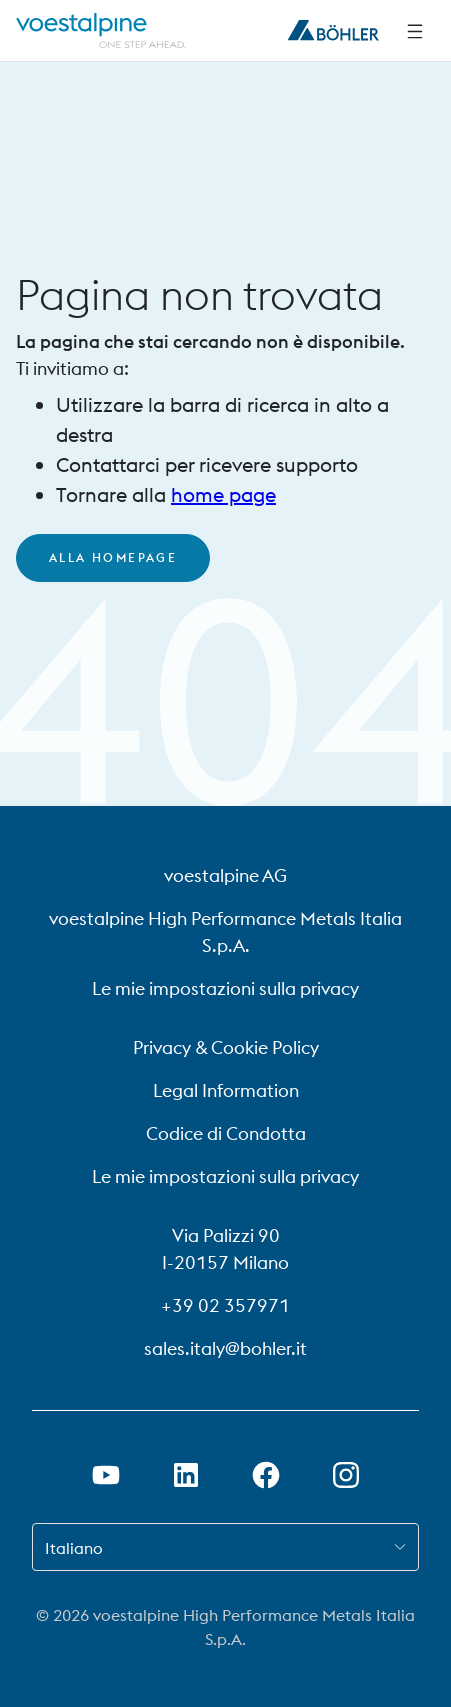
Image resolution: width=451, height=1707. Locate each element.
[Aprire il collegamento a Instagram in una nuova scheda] (346, 1475)
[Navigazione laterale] (415, 31)
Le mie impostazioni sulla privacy (225, 988)
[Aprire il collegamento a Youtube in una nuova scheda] (106, 1475)
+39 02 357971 (225, 1305)
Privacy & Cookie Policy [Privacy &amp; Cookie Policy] (226, 1047)
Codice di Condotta (226, 1133)
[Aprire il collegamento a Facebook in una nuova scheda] (266, 1475)
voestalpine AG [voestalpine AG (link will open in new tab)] (225, 875)
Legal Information (226, 1090)
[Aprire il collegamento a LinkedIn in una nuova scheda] (186, 1475)
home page (223, 494)
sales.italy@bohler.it (225, 1348)
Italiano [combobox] (74, 1548)
